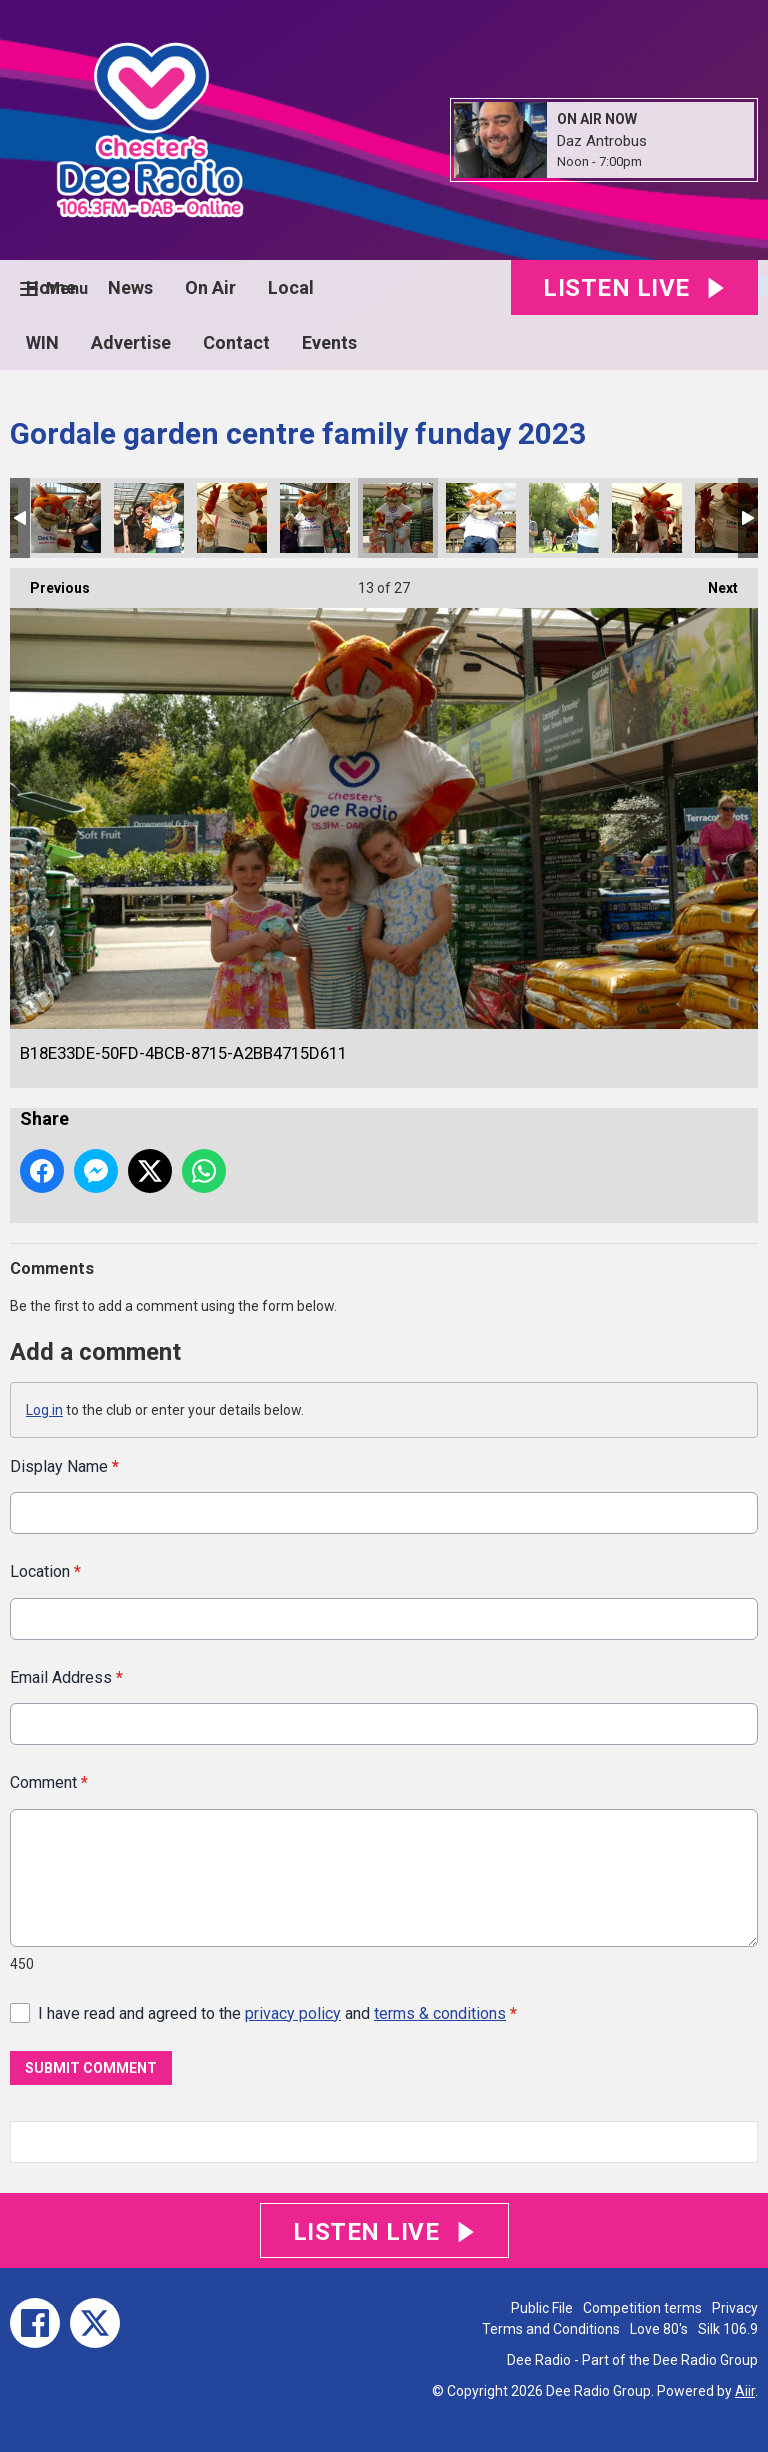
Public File (542, 2308)
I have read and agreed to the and (277, 2012)
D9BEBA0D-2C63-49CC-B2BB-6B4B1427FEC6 (232, 518)
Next (713, 582)
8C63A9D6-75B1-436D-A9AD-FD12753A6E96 (66, 518)
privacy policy (293, 2012)
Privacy (735, 2308)
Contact (236, 342)
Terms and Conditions (551, 2329)
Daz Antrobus (602, 141)
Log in (44, 1410)
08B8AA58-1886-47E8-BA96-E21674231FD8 (647, 518)
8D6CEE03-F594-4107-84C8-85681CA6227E (315, 518)
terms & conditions (440, 2012)
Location (45, 1571)
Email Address (66, 1677)
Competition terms (642, 2308)
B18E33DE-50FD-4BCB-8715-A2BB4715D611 (398, 518)
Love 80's (659, 2329)
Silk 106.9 (728, 2329)
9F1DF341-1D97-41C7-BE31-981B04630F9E (481, 518)
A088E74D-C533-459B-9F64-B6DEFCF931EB (730, 518)
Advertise (131, 342)
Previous (50, 582)
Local (291, 287)
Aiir (745, 2391)
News (130, 287)
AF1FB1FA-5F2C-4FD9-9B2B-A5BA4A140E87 (564, 518)
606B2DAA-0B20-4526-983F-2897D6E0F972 (149, 518)
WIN (42, 342)
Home (51, 287)
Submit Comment (91, 2068)
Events (329, 342)
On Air (210, 287)
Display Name (64, 1466)
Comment (49, 1782)
